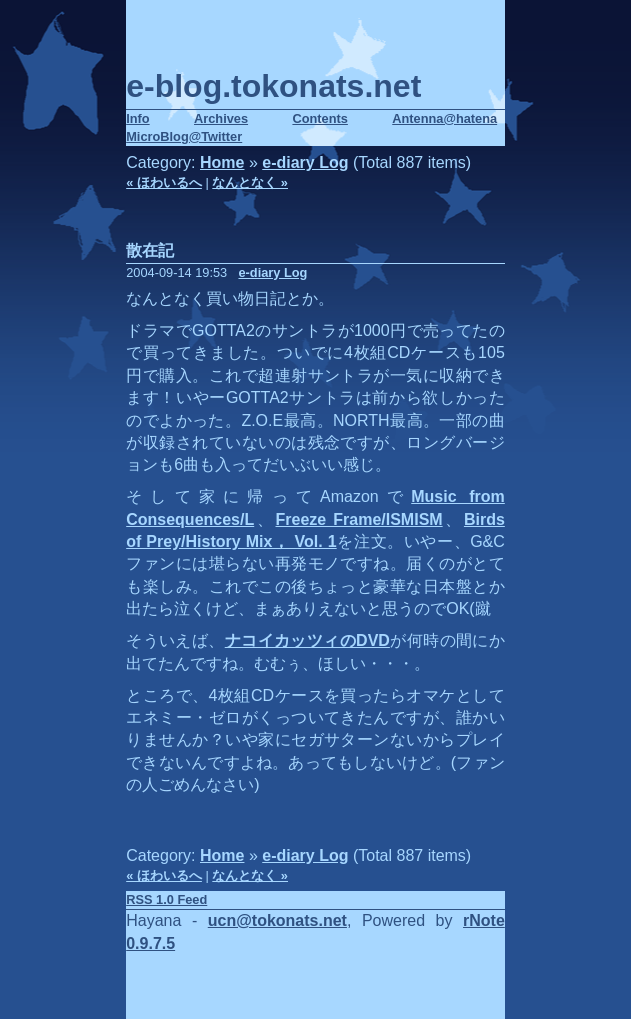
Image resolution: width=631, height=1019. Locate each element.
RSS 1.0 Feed (166, 899)
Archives (221, 118)
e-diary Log (305, 162)
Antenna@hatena (444, 118)
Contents (319, 118)
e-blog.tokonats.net (273, 86)
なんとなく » (250, 182)
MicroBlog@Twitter (184, 136)
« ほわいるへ (164, 182)
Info (137, 118)
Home (222, 162)
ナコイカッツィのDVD (307, 640)
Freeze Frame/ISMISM (359, 519)
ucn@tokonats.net (277, 920)
